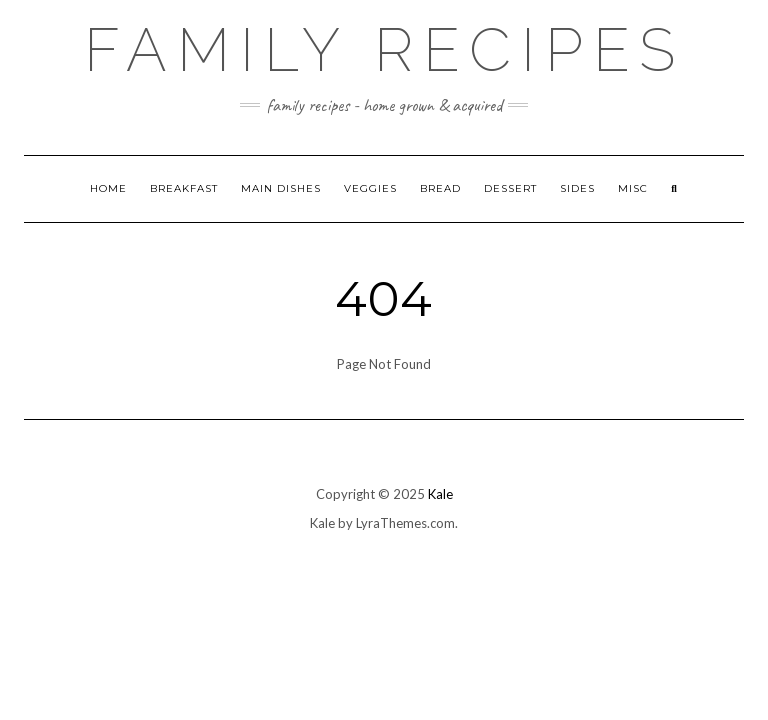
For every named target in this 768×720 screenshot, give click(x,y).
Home (108, 188)
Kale (440, 494)
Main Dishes (281, 188)
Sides (577, 188)
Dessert (510, 188)
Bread (440, 188)
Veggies (370, 188)
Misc (633, 188)
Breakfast (184, 188)
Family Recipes (384, 50)
